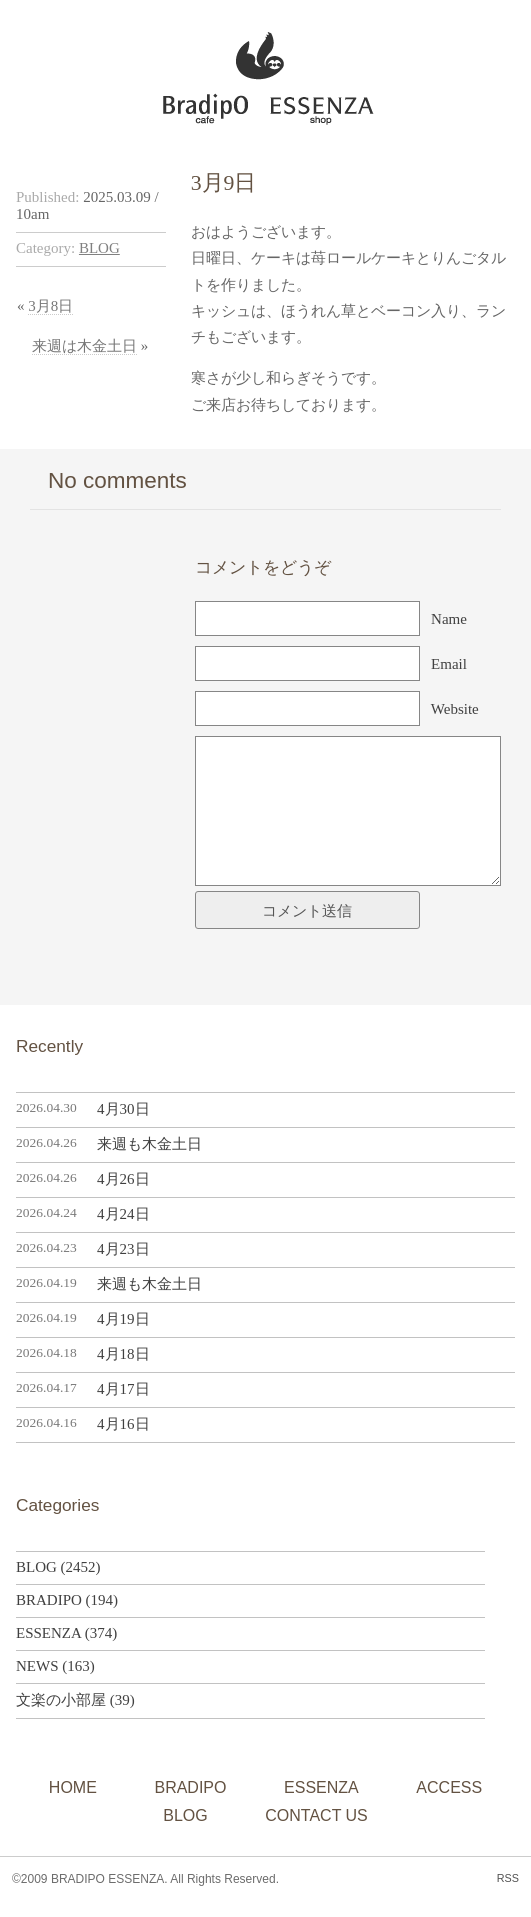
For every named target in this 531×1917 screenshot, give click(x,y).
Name (449, 619)
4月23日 (123, 1249)
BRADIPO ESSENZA (257, 73)
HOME (73, 1787)
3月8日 (50, 306)
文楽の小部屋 (61, 1700)
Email (449, 664)
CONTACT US (316, 1815)
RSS (508, 1878)
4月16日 (123, 1424)
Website (455, 709)
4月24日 (123, 1214)
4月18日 (123, 1354)
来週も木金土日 (149, 1144)
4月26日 (123, 1179)
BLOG (99, 248)
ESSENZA (48, 1633)
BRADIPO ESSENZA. (109, 1879)
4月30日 (123, 1109)
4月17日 (123, 1389)
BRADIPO (49, 1600)
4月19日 (123, 1319)
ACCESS (449, 1787)
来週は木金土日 (84, 346)
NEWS (37, 1666)
